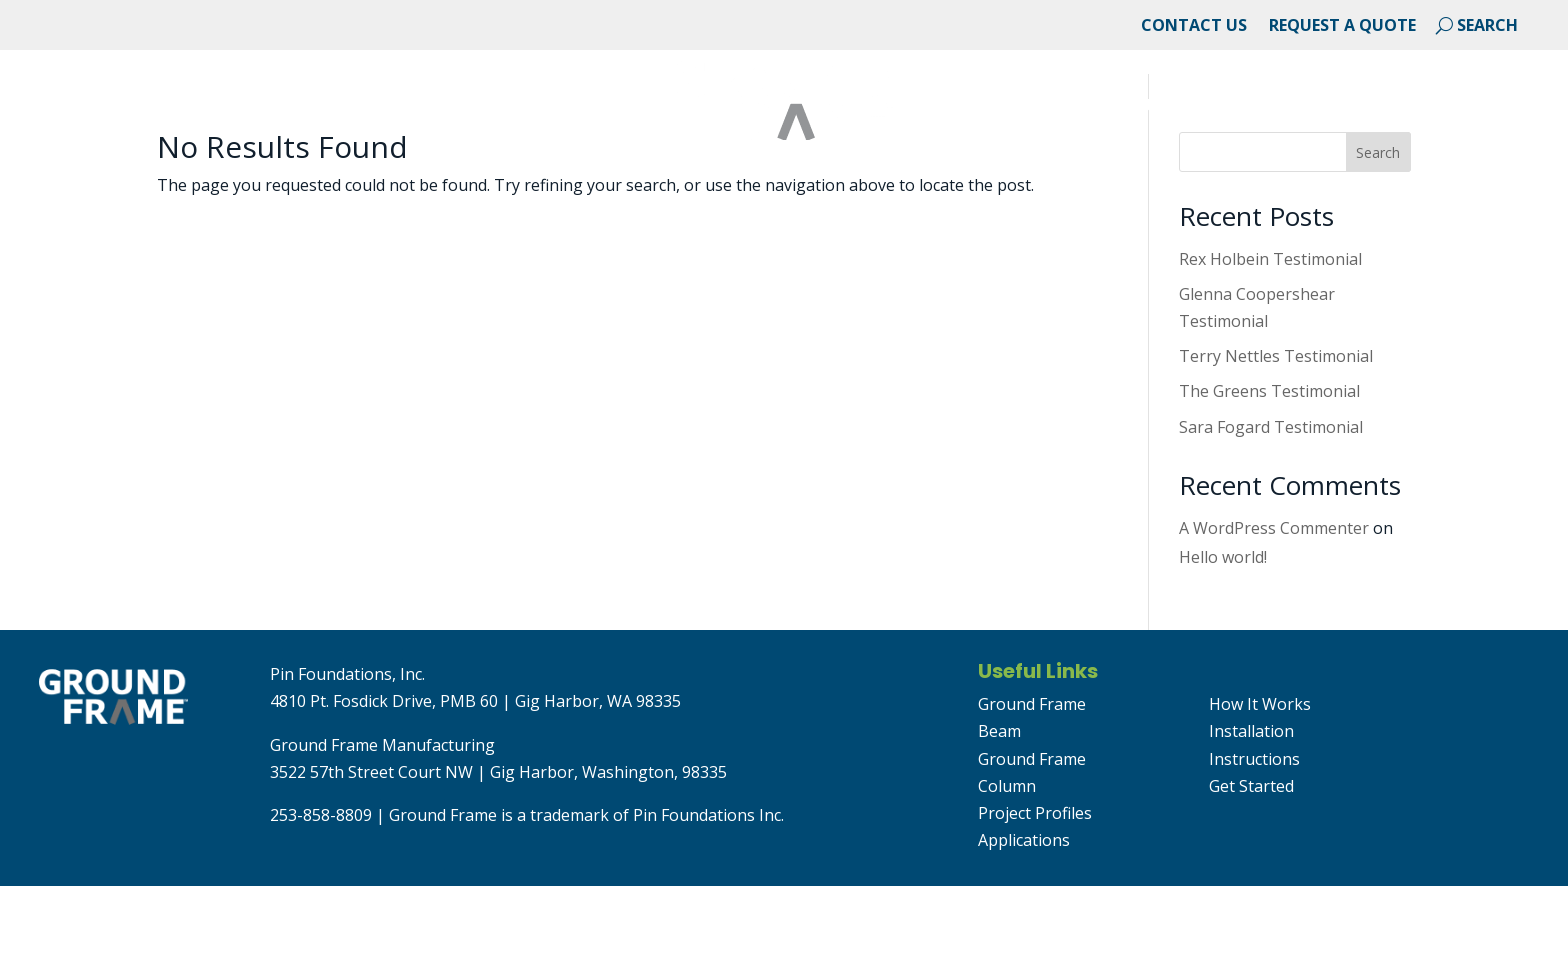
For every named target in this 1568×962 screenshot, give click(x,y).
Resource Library (1306, 107)
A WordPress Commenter (1274, 604)
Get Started (1476, 107)
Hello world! (1223, 633)
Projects (307, 107)
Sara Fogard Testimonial (1271, 503)
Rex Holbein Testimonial (1270, 335)
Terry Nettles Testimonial (1276, 432)
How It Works (1260, 780)
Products (1145, 107)
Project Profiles (1035, 889)
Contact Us (1194, 27)
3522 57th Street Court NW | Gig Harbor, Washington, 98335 (498, 848)
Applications (447, 107)
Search (1378, 228)
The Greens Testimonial (1269, 467)
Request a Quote (1342, 27)
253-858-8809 (321, 891)
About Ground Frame (133, 107)
